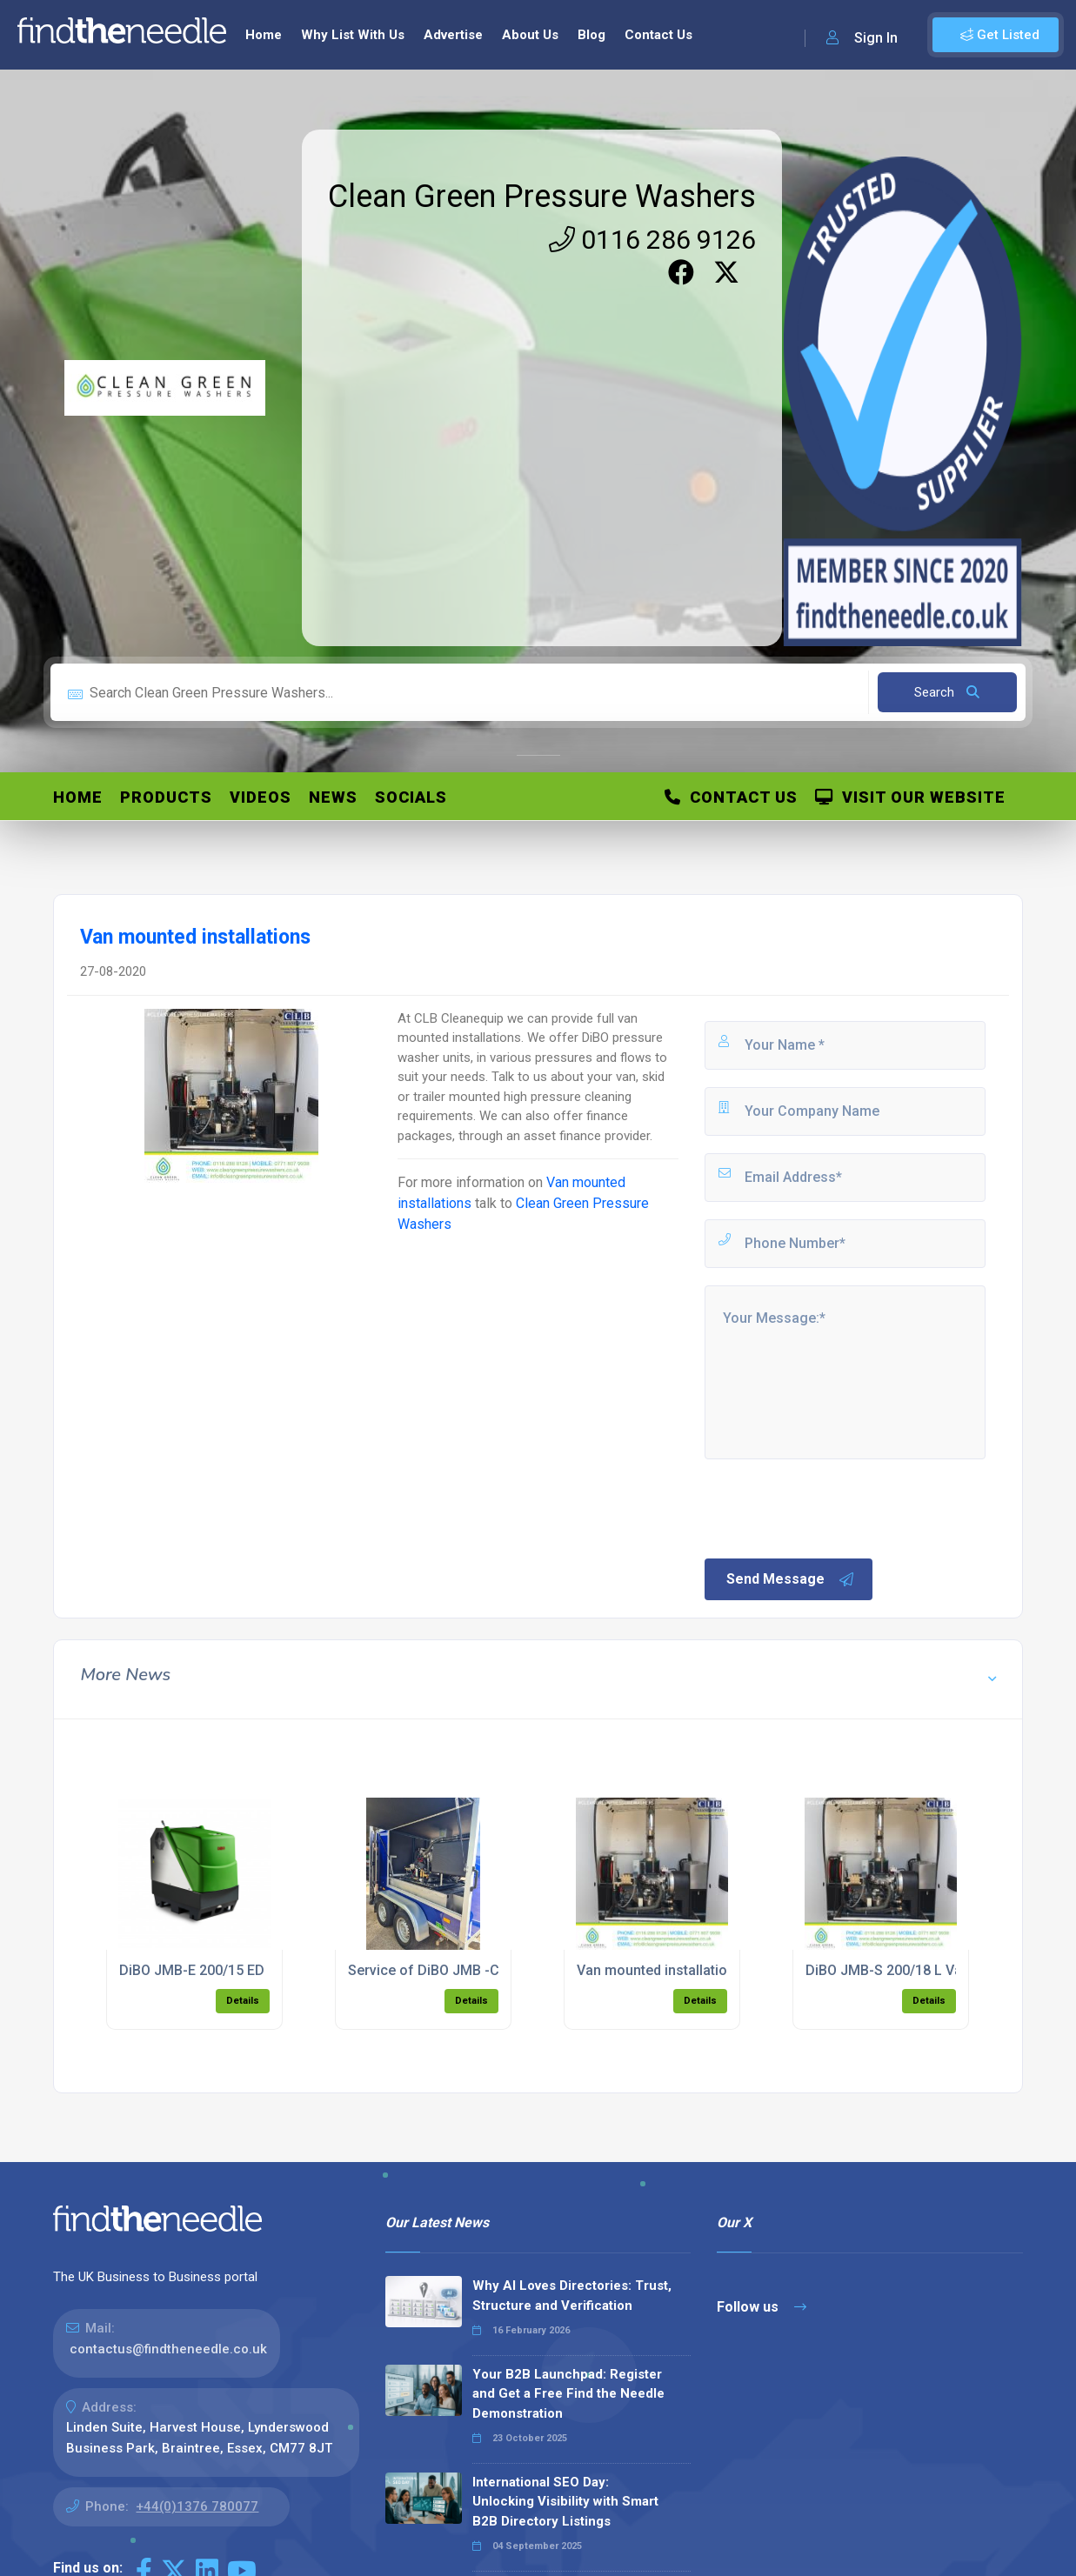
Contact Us (658, 35)
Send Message (790, 1579)
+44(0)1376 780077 (197, 2506)
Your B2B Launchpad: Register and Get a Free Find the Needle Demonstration (568, 2393)
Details (242, 2000)
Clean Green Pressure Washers (542, 196)
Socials (411, 797)
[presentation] (834, 1507)
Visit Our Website (910, 797)
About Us (530, 35)
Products (166, 797)
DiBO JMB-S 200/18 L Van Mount (909, 1970)
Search (946, 692)
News (333, 797)
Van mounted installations (660, 1970)
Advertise (453, 35)
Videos (260, 797)
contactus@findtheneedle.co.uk (168, 2349)
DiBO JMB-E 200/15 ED (191, 1970)
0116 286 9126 (652, 239)
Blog (591, 35)
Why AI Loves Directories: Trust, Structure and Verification (572, 2295)
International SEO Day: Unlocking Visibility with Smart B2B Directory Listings (565, 2501)
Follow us (761, 2307)
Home (263, 35)
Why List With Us (352, 35)
